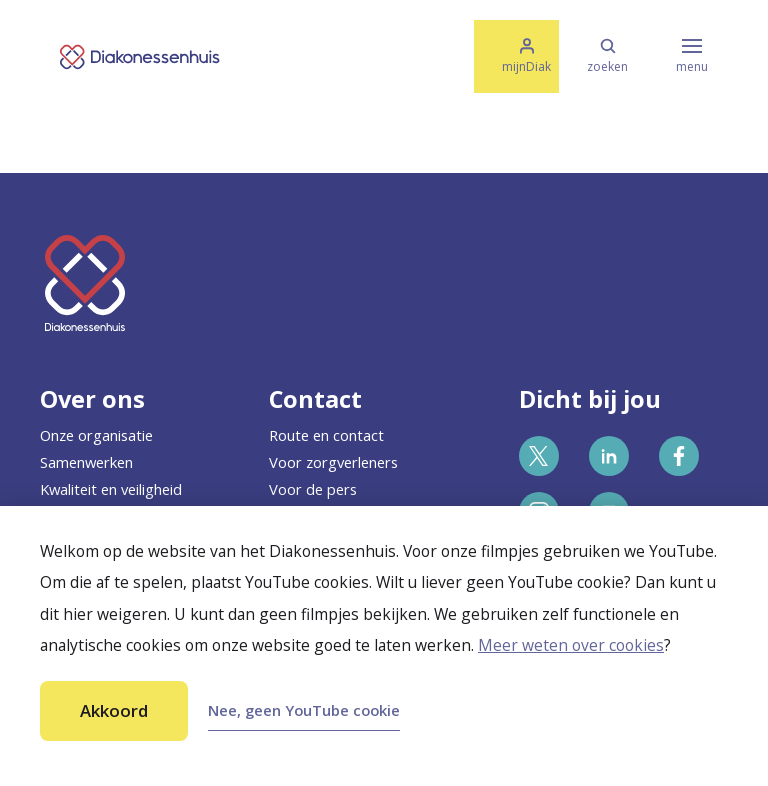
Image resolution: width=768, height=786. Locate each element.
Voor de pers (313, 489)
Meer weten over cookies (571, 645)
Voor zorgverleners (333, 462)
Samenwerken (86, 462)
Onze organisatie (96, 435)
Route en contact (326, 435)
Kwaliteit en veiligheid (111, 489)
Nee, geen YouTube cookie (304, 710)
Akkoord (114, 710)
